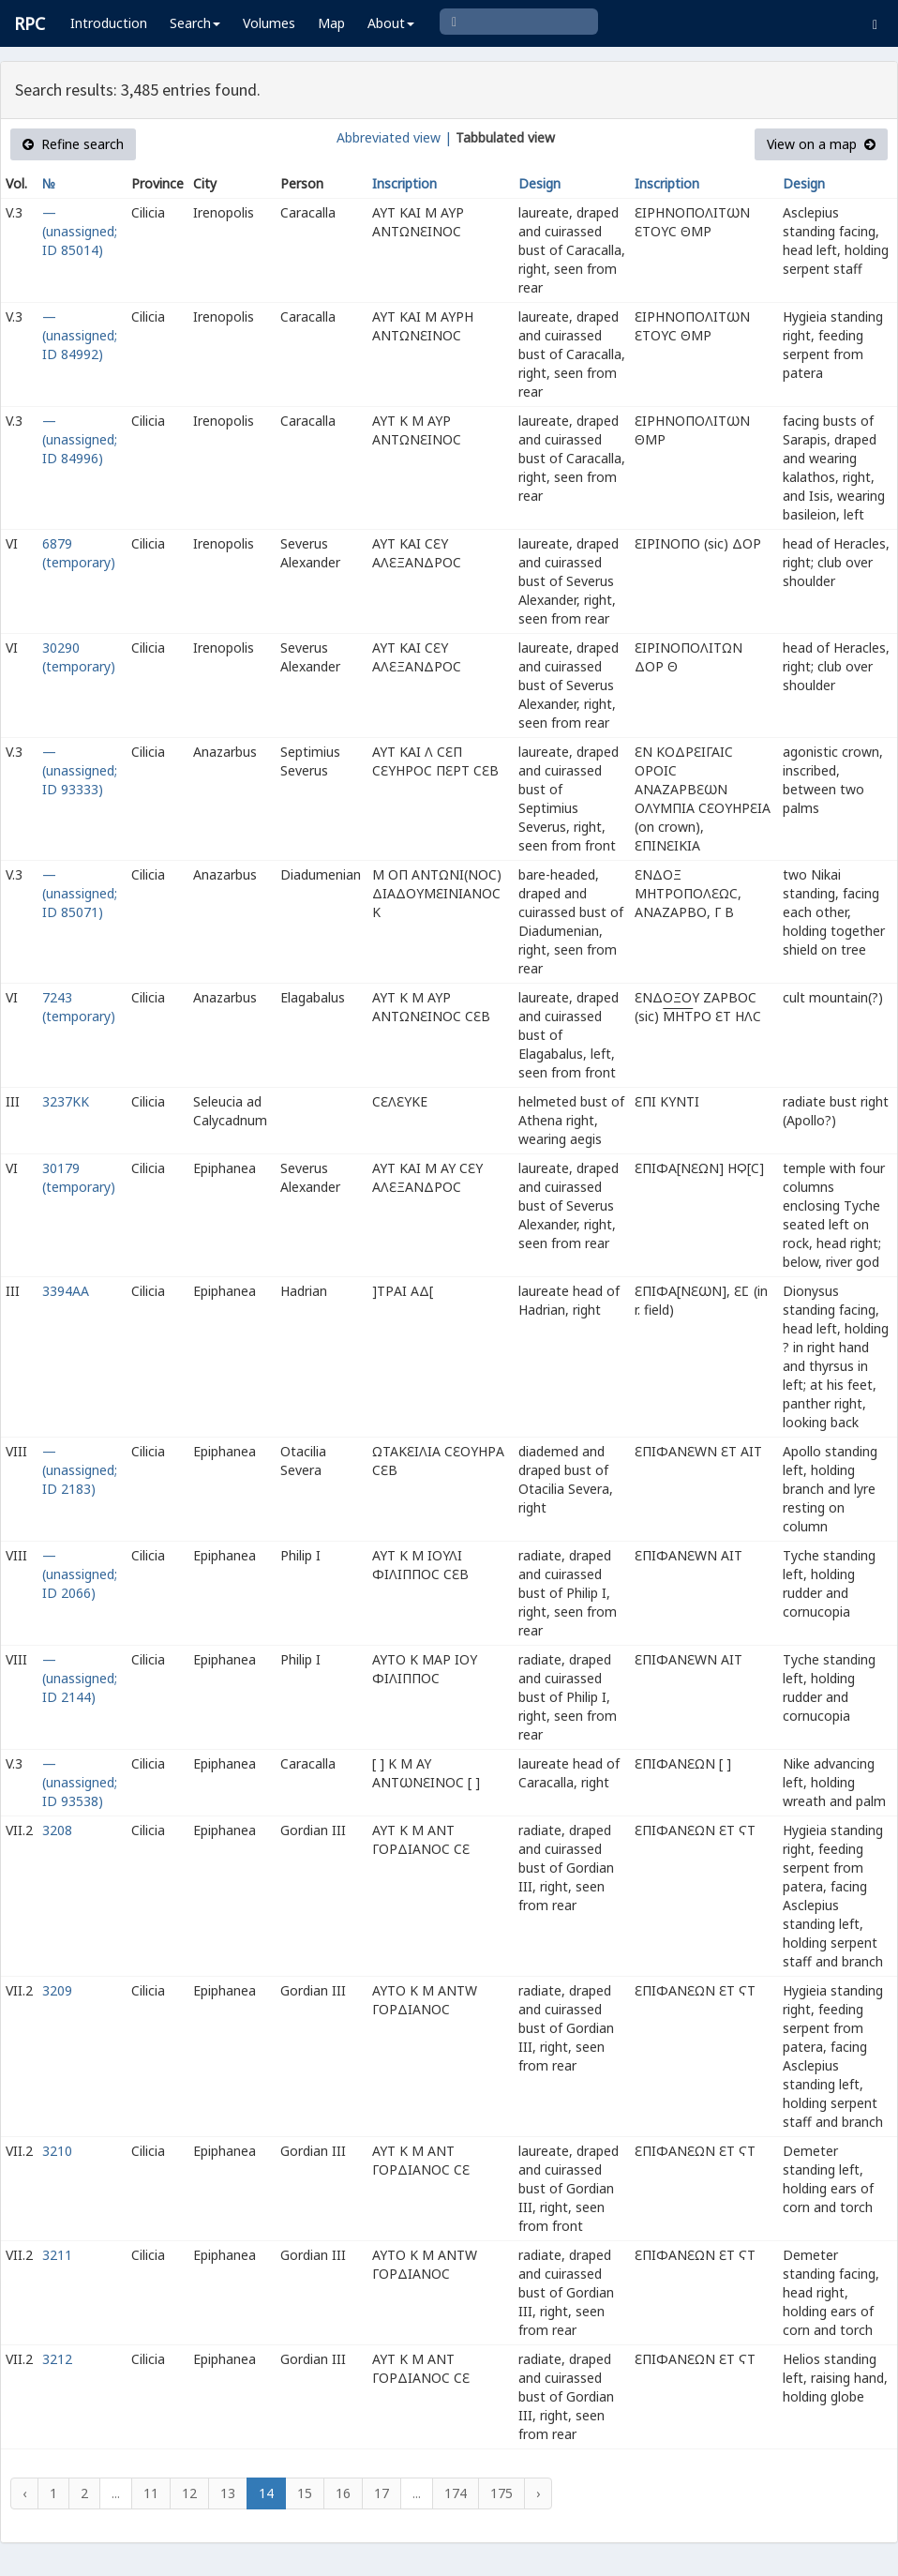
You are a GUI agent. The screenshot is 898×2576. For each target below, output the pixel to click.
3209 (57, 1990)
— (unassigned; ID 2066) (79, 1574)
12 (189, 2493)
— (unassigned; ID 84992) (79, 335)
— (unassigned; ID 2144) (79, 1678)
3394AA (65, 1291)
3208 (57, 1830)
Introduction (108, 23)
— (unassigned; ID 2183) (79, 1470)
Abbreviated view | (394, 137)
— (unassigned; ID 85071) (79, 893)
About (390, 23)
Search (195, 23)
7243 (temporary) (78, 1006)
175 (501, 2493)
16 (343, 2493)
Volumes (269, 23)
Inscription (404, 183)
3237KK (65, 1101)
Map (331, 23)
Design (539, 183)
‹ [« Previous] (24, 2493)
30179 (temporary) (78, 1177)
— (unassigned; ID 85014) (79, 231)
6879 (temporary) (78, 553)
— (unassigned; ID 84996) (79, 439)
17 (381, 2493)
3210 (57, 2151)
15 (304, 2493)
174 (455, 2493)
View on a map (821, 144)
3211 (57, 2255)
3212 (57, 2359)
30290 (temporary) (78, 657)
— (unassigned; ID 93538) (79, 1782)
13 (227, 2493)
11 (150, 2493)
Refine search (73, 144)
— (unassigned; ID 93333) (79, 770)
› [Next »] (538, 2493)
